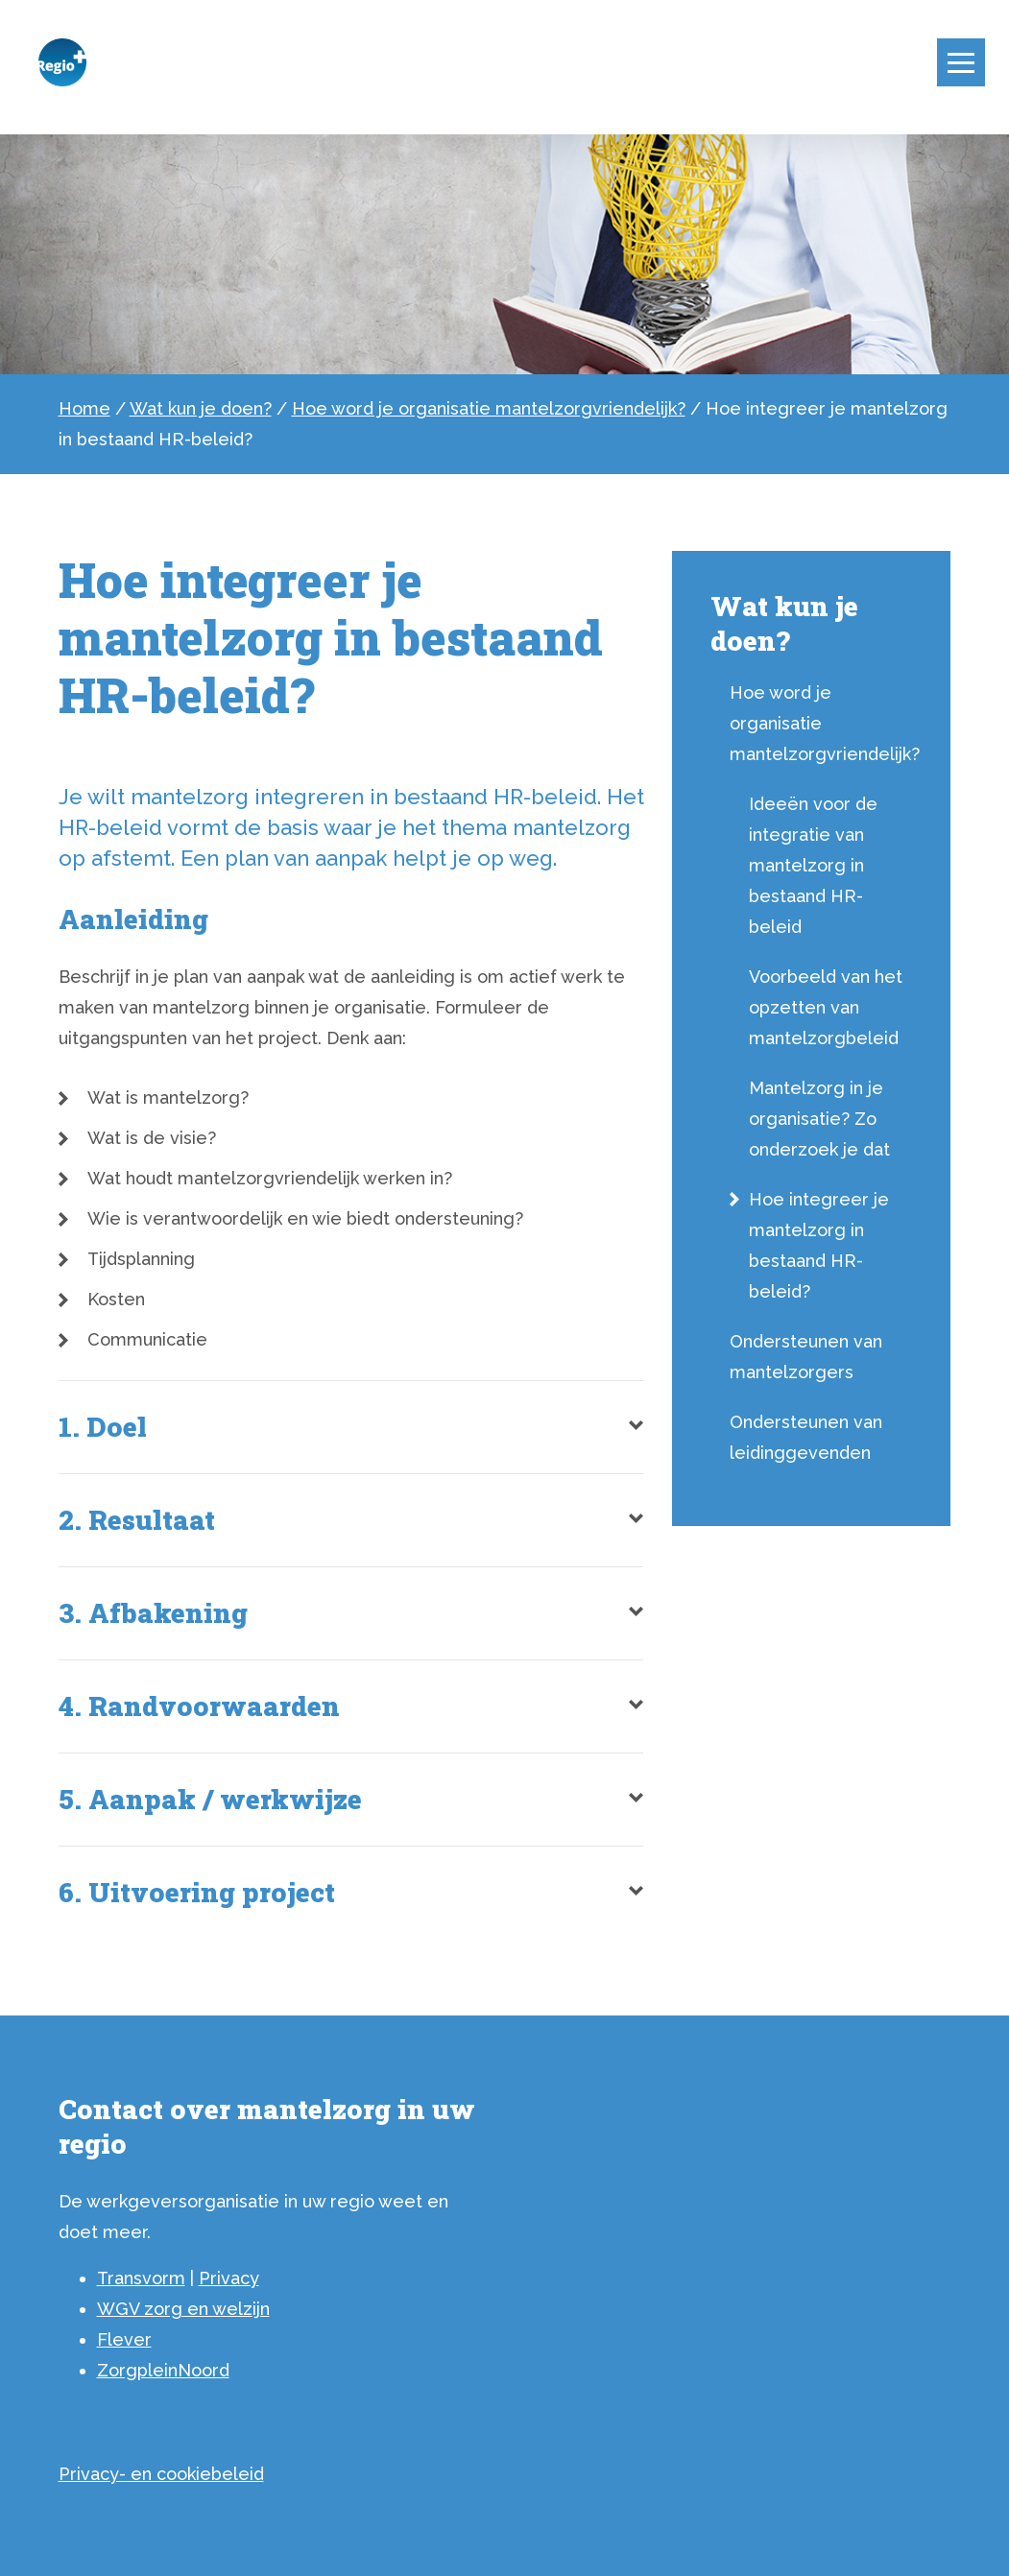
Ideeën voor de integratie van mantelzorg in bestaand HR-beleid (813, 865)
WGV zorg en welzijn (183, 2309)
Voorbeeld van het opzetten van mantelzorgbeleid (825, 1007)
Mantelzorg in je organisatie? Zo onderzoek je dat (819, 1118)
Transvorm (141, 2278)
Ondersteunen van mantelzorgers (806, 1356)
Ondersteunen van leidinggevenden (806, 1437)
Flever (124, 2339)
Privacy (229, 2278)
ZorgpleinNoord (163, 2370)
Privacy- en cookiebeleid (161, 2474)
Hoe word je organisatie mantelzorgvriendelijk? (488, 408)
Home (84, 408)
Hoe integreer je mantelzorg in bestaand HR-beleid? (819, 1245)
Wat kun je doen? (201, 408)
